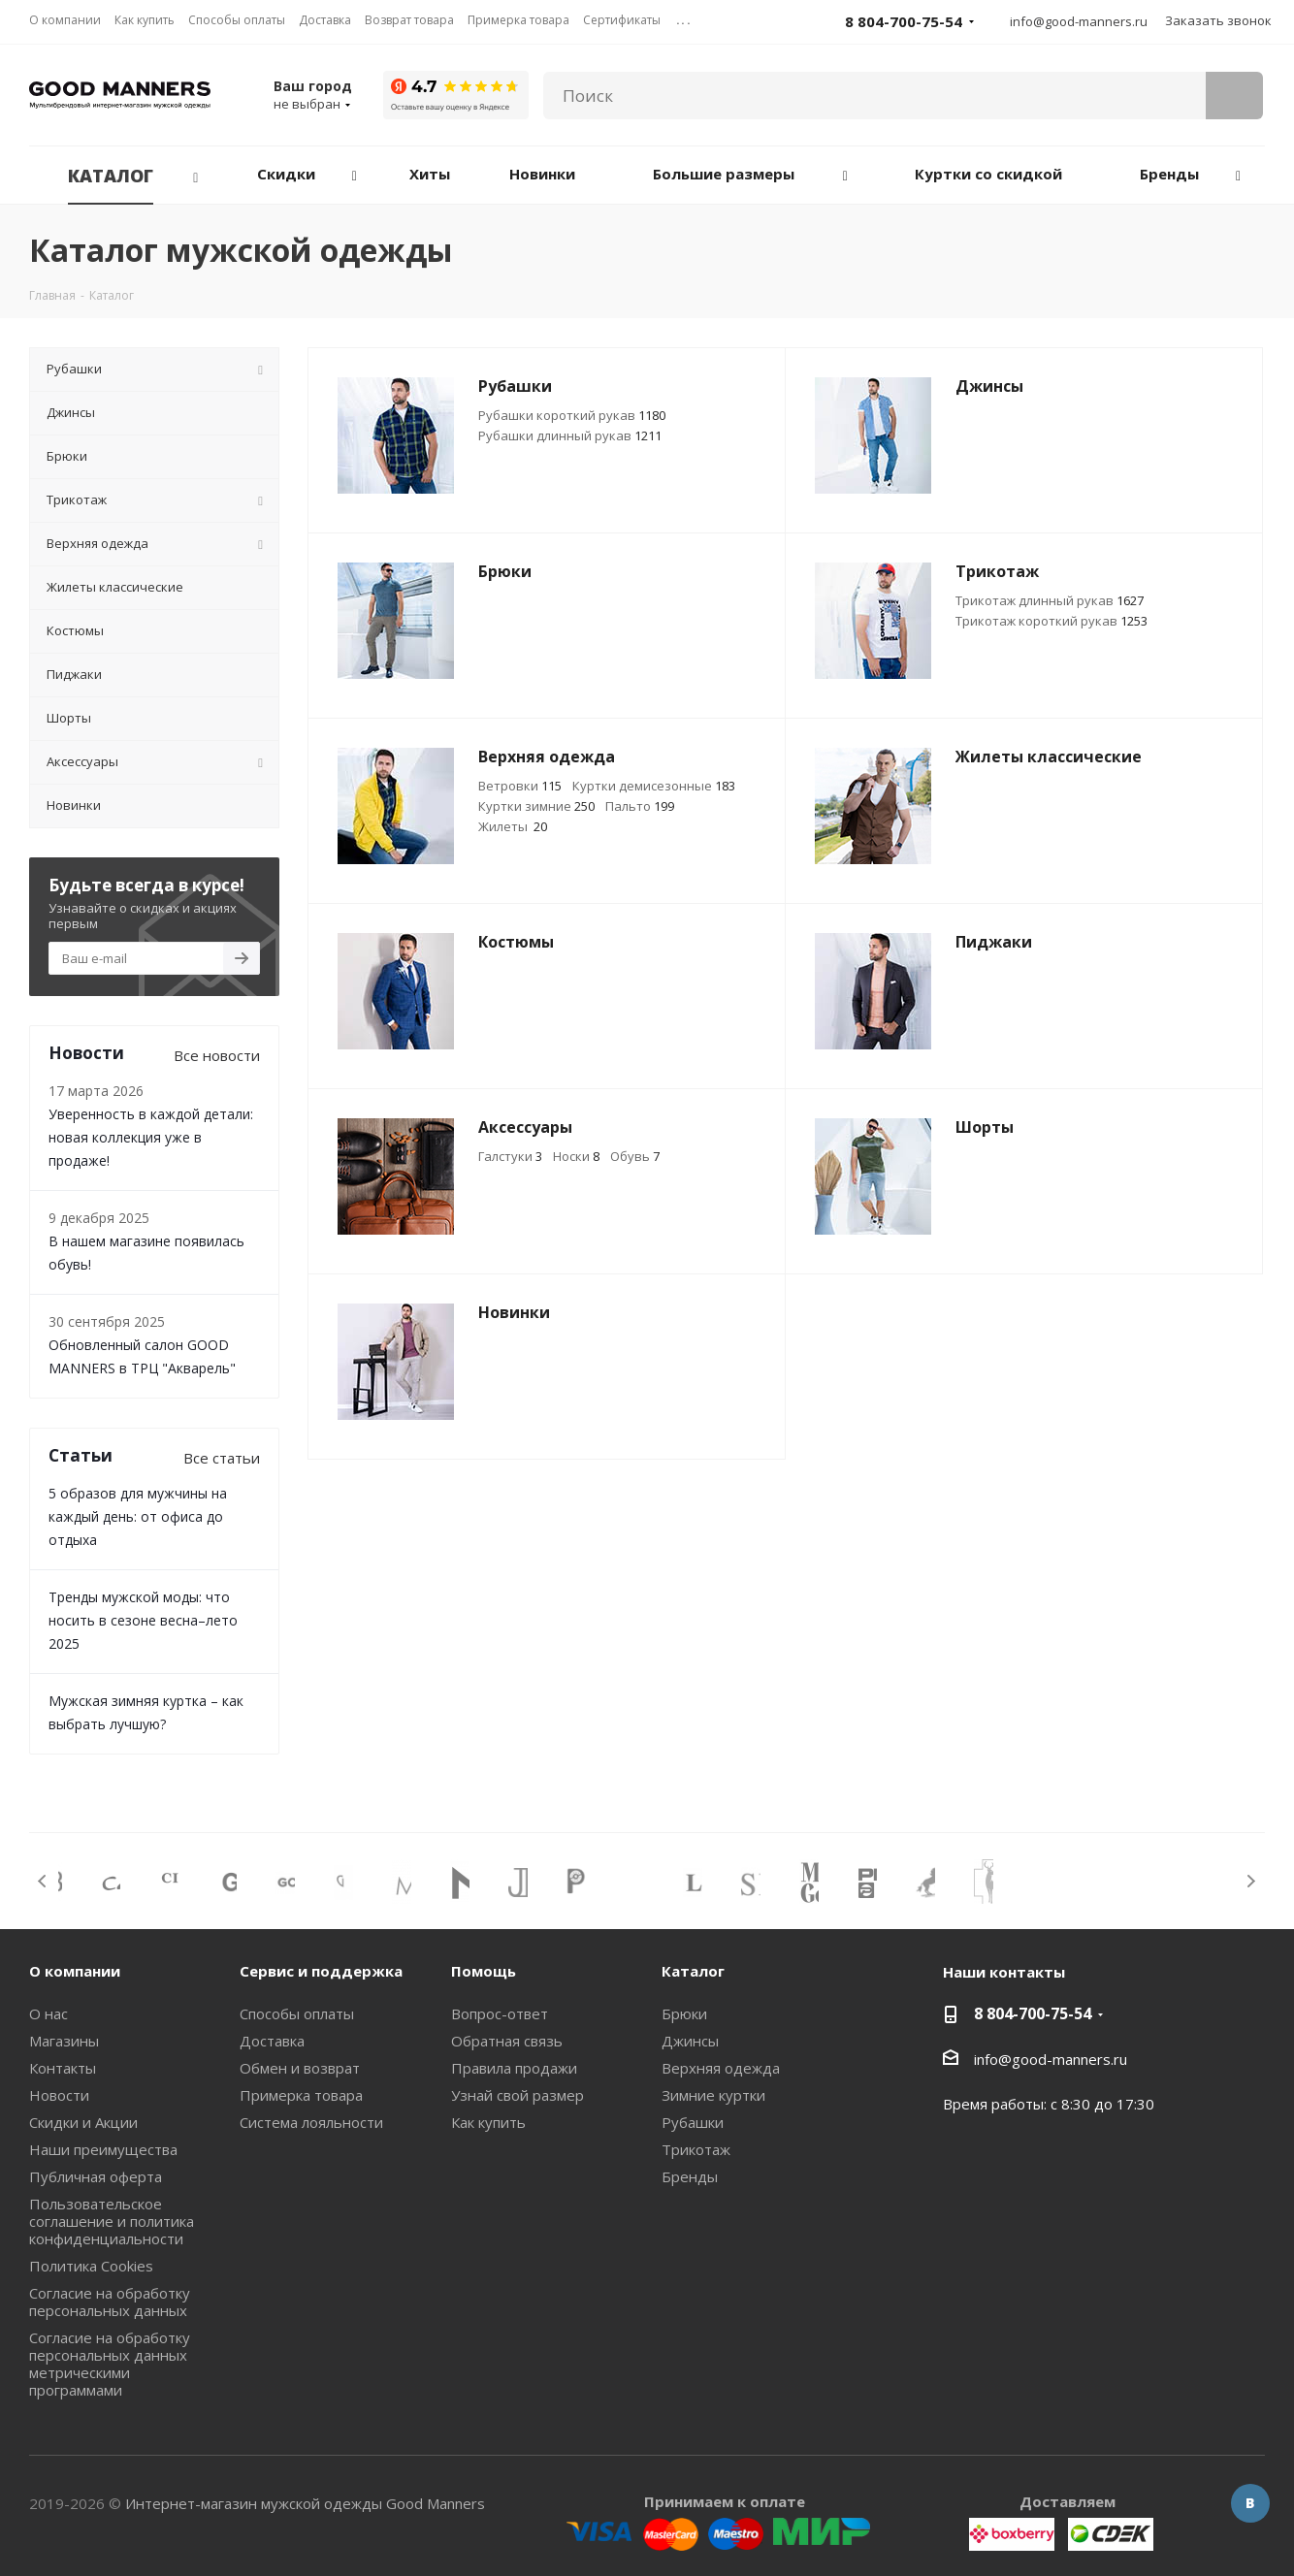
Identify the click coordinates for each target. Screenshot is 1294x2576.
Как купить (488, 2122)
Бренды (690, 2176)
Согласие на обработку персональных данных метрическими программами (109, 2363)
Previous (43, 1881)
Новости (59, 2095)
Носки (576, 1156)
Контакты (62, 2067)
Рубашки (693, 2122)
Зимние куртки (713, 2095)
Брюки (684, 2013)
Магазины (64, 2040)
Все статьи (221, 1457)
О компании (74, 1970)
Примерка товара (301, 2095)
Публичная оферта (95, 2176)
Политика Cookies (91, 2265)
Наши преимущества (103, 2149)
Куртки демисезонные (653, 785)
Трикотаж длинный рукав (1049, 600)
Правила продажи (514, 2067)
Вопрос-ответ (499, 2013)
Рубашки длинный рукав (570, 435)
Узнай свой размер (517, 2095)
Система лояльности (311, 2122)
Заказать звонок (1218, 20)
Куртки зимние (536, 806)
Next (1251, 1881)
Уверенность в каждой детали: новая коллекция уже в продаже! (151, 1137)
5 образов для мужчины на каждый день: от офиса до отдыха (138, 1516)
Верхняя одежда (721, 2067)
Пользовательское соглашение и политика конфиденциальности (111, 2221)
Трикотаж (696, 2149)
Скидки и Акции (83, 2122)
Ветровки (520, 785)
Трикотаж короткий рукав (1051, 620)
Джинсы (690, 2040)
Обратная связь (507, 2040)
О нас (48, 2013)
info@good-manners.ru (1079, 21)
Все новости (217, 1055)
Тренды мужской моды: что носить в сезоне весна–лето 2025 (143, 1620)
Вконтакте (1250, 2503)
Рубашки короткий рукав (571, 415)
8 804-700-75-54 (1032, 2013)
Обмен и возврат (300, 2067)
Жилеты (512, 826)
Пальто (639, 806)
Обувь (635, 1156)
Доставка (272, 2040)
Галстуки (510, 1156)
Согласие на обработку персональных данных (109, 2301)
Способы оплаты (297, 2013)
